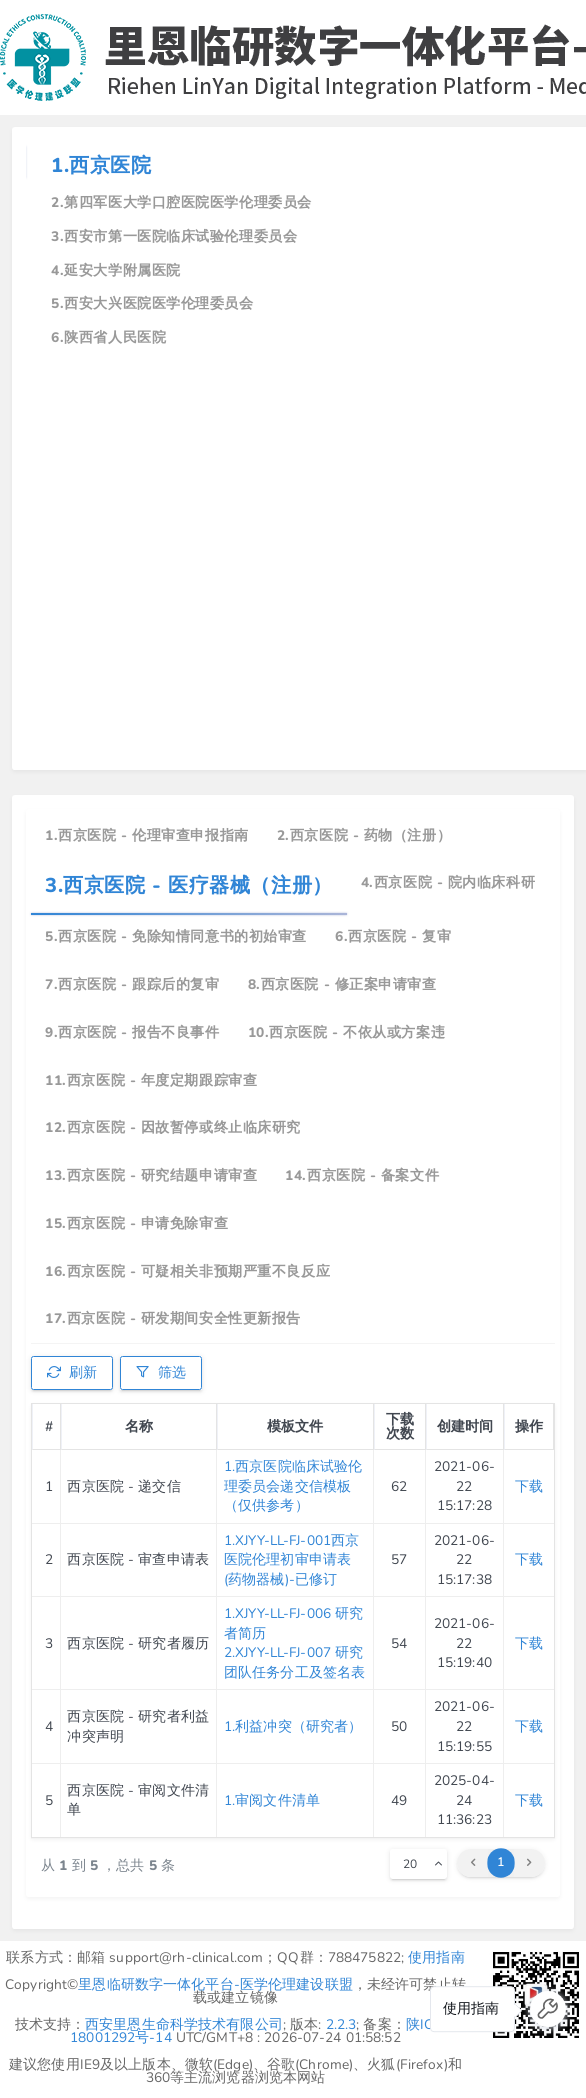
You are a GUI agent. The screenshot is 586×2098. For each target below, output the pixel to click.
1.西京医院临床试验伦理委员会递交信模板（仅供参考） (293, 1486)
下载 (529, 1486)
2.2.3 (341, 2024)
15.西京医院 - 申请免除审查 (136, 1223)
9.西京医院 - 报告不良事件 (132, 1032)
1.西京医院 (101, 165)
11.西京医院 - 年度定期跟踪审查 (151, 1080)
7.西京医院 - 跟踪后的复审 (132, 984)
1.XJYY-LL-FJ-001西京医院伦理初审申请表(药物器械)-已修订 (291, 1560)
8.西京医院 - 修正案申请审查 (342, 984)
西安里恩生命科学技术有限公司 (184, 2024)
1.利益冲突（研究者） (293, 1726)
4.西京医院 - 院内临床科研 (448, 882)
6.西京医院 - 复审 (393, 936)
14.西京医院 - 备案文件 (362, 1175)
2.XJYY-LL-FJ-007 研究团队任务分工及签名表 (294, 1662)
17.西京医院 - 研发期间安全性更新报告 (173, 1318)
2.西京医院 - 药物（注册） (364, 835)
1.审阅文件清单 (272, 1800)
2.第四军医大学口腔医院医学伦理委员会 (181, 202)
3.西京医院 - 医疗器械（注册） (189, 885)
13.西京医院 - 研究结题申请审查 (151, 1175)
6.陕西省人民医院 (108, 337)
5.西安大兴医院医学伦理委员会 (152, 303)
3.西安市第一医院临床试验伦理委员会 (174, 236)
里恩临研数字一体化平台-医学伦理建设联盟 (215, 1984)
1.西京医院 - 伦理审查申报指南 (147, 835)
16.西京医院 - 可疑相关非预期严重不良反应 (187, 1271)
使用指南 (436, 1957)
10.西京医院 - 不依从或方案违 (347, 1032)
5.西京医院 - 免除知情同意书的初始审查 (176, 936)
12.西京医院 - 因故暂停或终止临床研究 (173, 1127)
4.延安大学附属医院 (116, 270)
